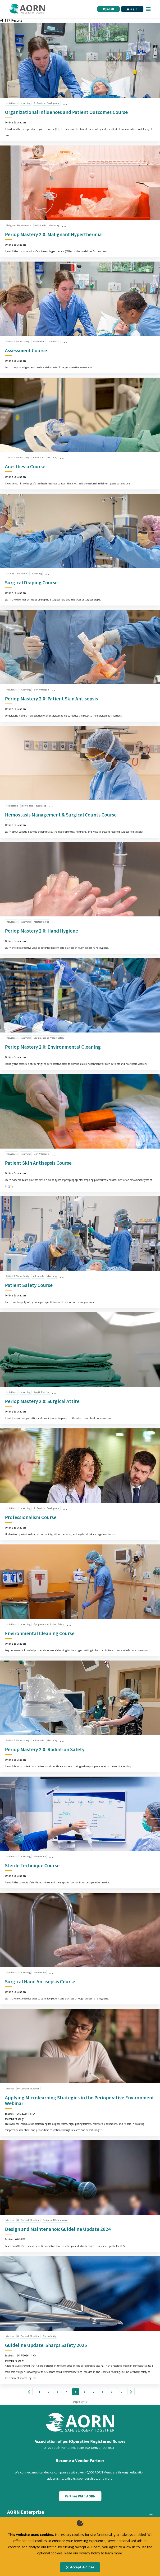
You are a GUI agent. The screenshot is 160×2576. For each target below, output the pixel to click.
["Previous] (29, 2391)
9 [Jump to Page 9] (111, 2392)
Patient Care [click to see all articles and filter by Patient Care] (40, 1856)
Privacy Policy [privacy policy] (89, 2553)
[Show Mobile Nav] (148, 9)
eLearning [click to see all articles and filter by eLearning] (26, 103)
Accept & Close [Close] (80, 2567)
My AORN (108, 9)
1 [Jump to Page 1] (39, 2392)
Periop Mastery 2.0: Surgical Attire (42, 1401)
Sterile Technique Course (32, 1865)
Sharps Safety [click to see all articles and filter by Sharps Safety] (49, 2336)
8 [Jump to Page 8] (102, 2392)
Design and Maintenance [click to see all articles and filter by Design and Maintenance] (55, 2220)
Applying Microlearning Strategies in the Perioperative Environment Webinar (79, 2100)
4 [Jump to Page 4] (66, 2392)
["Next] (131, 2391)
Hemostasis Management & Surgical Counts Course (61, 815)
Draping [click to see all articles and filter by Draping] (10, 573)
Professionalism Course (30, 1517)
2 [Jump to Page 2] (48, 2392)
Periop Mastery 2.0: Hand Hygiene (41, 931)
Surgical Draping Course (31, 582)
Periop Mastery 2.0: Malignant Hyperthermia (53, 234)
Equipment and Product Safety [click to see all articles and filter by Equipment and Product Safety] (49, 1037)
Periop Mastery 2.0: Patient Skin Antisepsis (51, 698)
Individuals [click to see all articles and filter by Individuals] (12, 103)
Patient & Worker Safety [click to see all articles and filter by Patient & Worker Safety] (17, 341)
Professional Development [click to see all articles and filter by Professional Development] (47, 103)
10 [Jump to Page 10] (120, 2392)
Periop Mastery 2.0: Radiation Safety (44, 1749)
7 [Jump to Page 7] (93, 2392)
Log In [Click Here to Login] (132, 9)
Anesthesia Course (25, 466)
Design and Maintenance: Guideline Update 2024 (58, 2229)
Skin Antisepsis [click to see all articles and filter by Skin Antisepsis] (41, 689)
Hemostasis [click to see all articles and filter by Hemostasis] (12, 805)
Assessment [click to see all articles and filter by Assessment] (38, 341)
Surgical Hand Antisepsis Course (40, 1981)
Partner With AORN (80, 2496)
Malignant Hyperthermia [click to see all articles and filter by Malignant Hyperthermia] (18, 225)
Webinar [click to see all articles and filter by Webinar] (10, 2088)
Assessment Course (26, 350)
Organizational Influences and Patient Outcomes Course (66, 112)
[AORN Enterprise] (80, 2514)
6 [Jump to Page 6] (84, 2392)
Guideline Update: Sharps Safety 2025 (46, 2345)
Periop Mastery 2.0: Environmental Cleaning (53, 1047)
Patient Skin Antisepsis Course (38, 1163)
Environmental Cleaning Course (39, 1633)
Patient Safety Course (29, 1285)
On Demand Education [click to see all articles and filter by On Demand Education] (28, 2088)
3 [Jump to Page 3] (57, 2392)
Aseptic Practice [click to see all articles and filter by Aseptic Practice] (41, 921)
